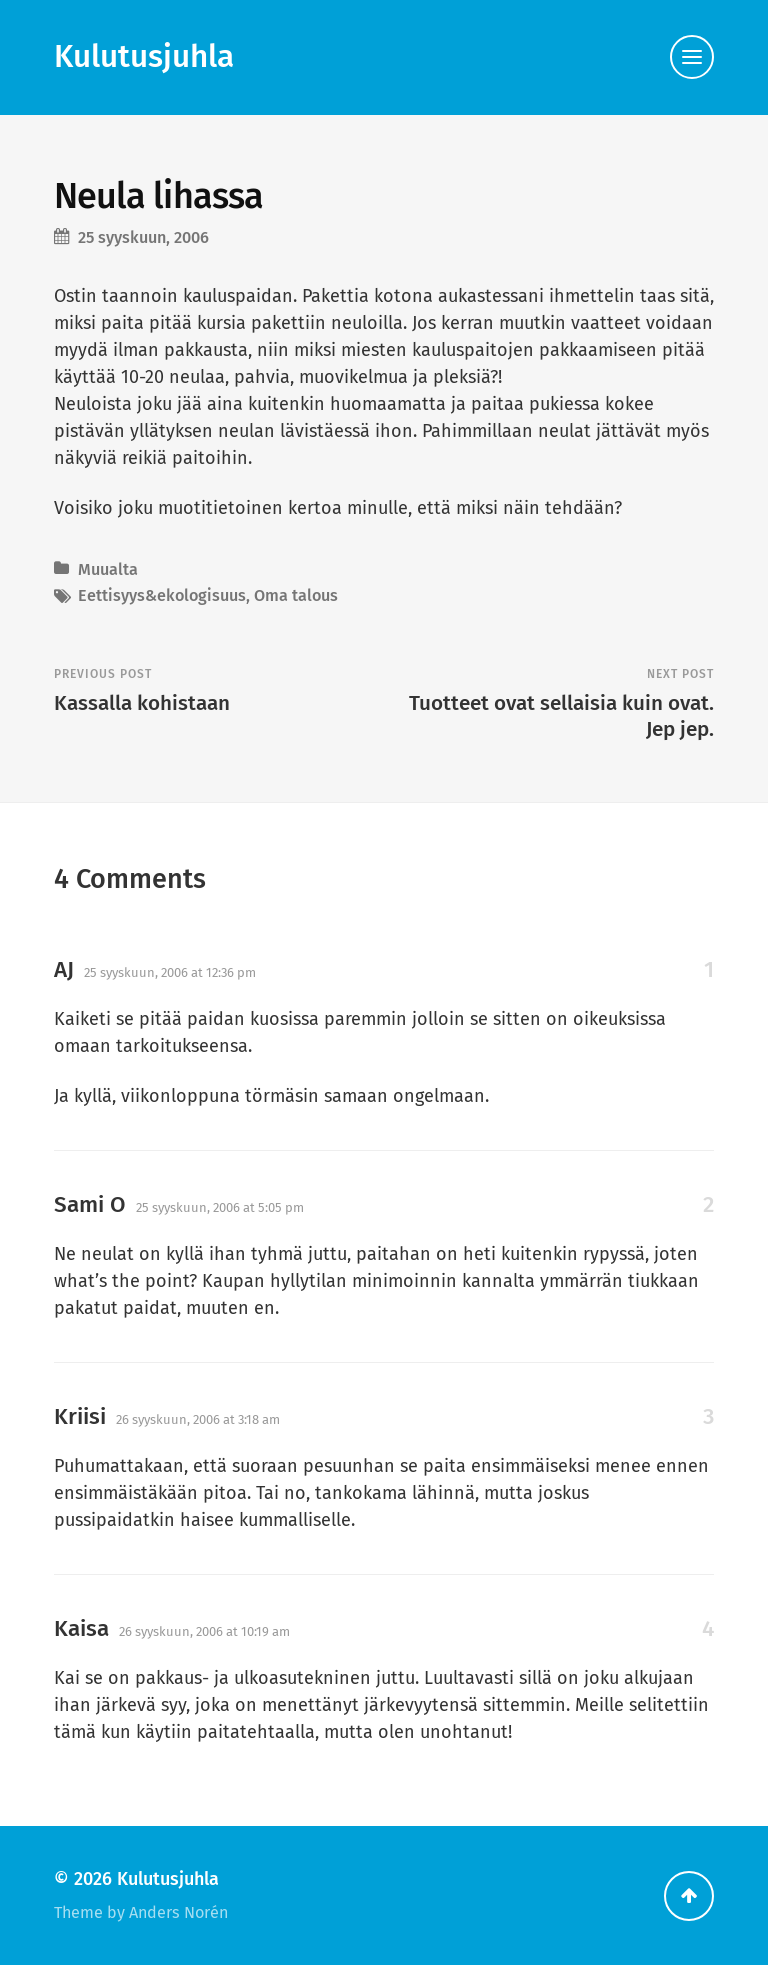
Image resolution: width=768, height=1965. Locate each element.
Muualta (108, 569)
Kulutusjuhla (144, 56)
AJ (64, 969)
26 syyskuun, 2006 (198, 1419)
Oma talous (296, 595)
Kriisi (80, 1416)
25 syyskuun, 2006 (143, 237)
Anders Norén (178, 1912)
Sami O (90, 1204)
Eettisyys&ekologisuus (162, 595)
